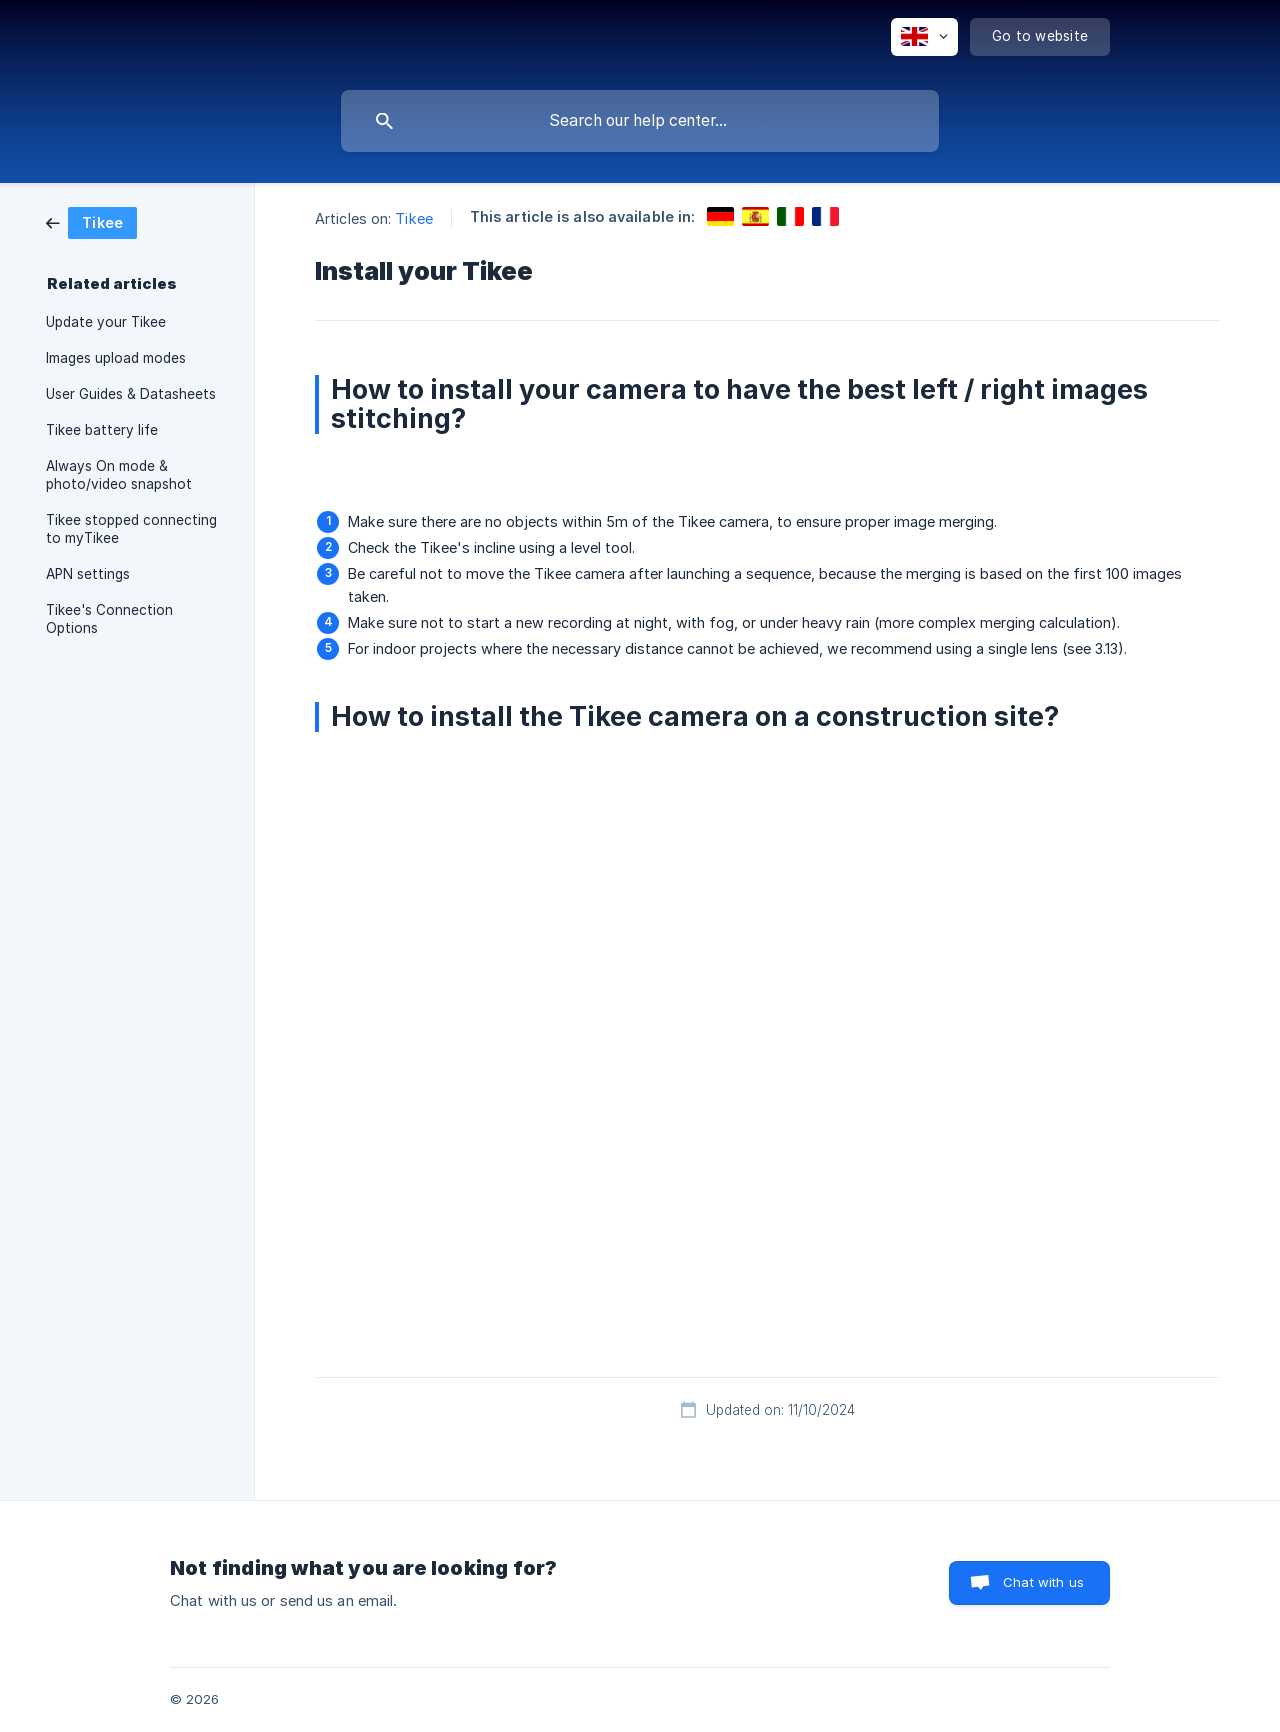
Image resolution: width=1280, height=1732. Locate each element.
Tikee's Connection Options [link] (109, 619)
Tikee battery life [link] (102, 430)
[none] (924, 37)
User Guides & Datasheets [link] (131, 394)
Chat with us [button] (1043, 1582)
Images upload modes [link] (116, 358)
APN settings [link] (88, 574)
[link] (91, 221)
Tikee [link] (414, 218)
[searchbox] (640, 121)
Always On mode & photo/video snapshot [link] (119, 475)
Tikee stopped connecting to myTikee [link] (131, 529)
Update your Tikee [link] (106, 322)
